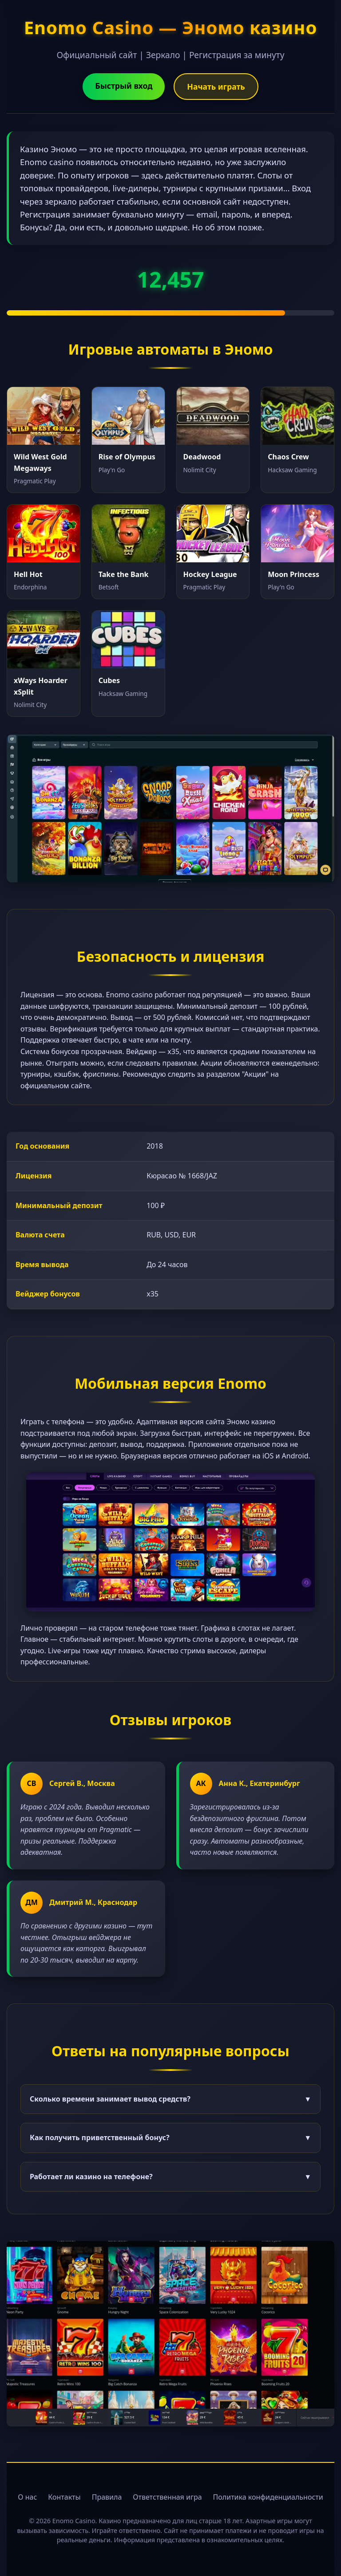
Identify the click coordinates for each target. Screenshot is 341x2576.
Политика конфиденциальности (268, 2497)
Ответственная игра (167, 2497)
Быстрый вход (123, 85)
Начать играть (216, 86)
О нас (27, 2497)
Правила (107, 2497)
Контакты (64, 2497)
